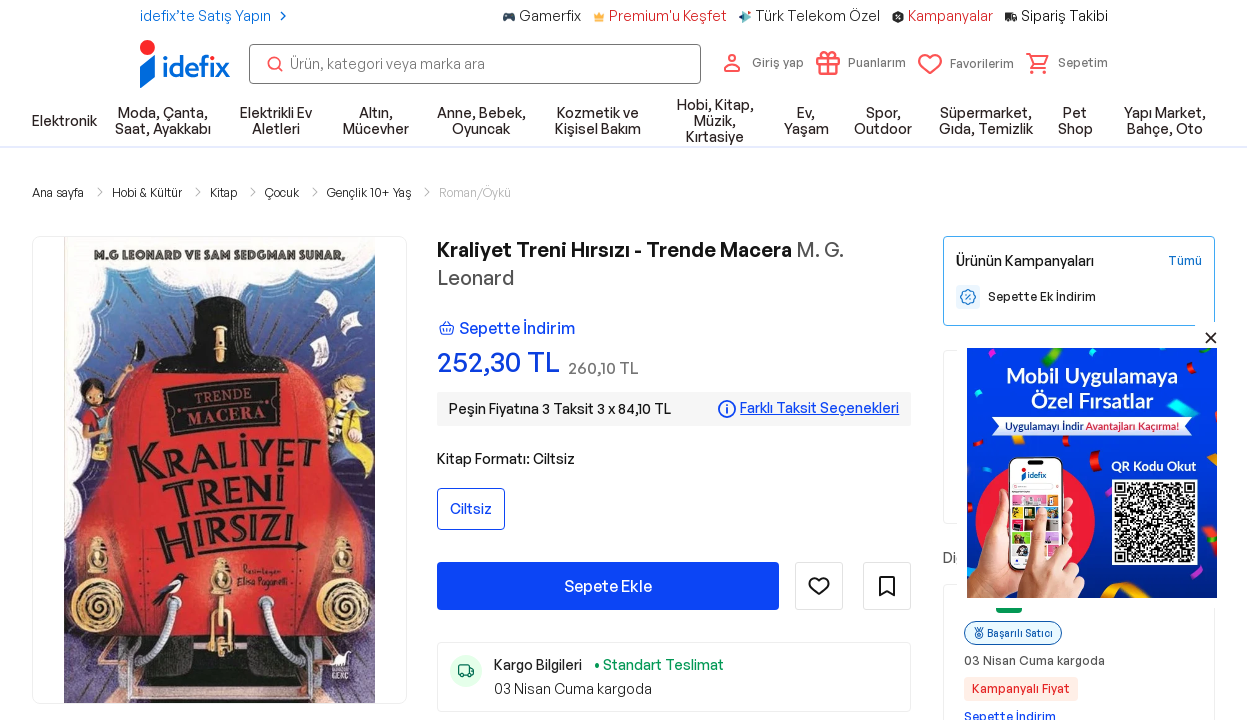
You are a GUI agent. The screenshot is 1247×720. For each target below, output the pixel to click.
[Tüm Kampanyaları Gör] (1185, 261)
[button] (1067, 63)
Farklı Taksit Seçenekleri (819, 408)
